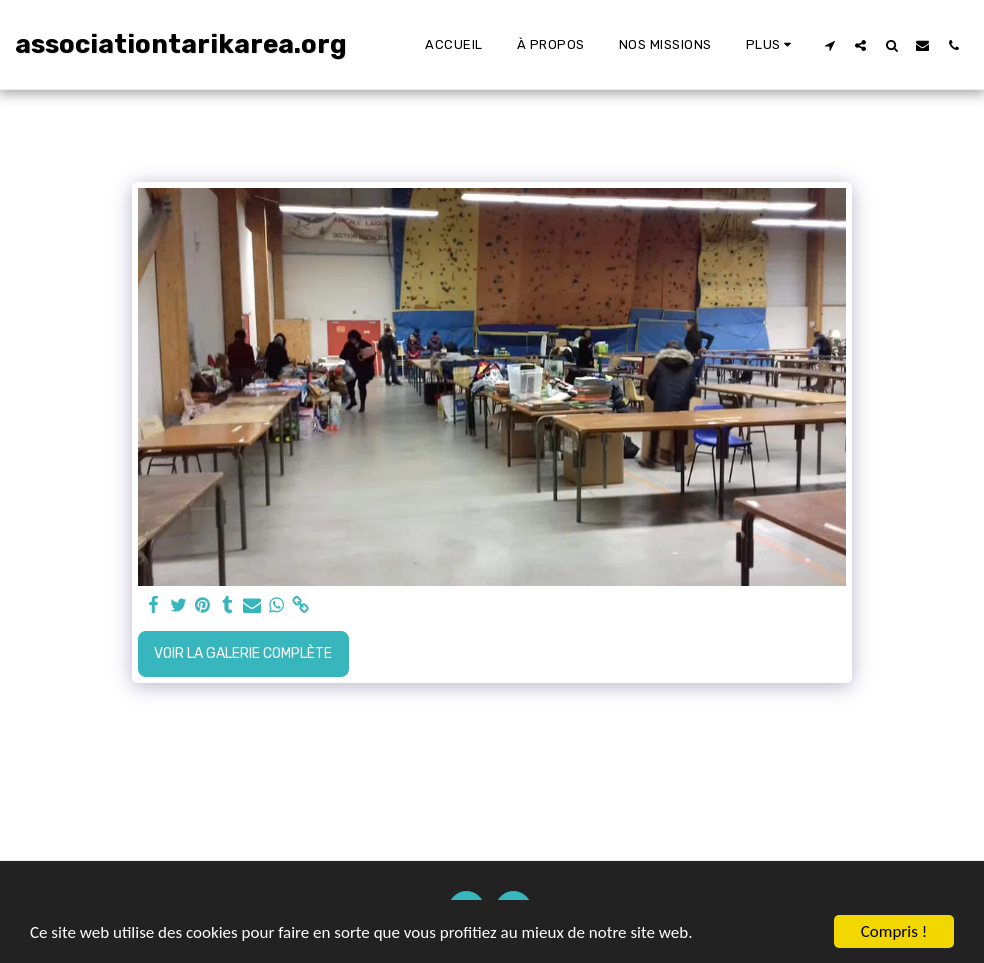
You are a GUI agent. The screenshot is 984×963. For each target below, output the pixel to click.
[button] (829, 45)
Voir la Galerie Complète (243, 653)
